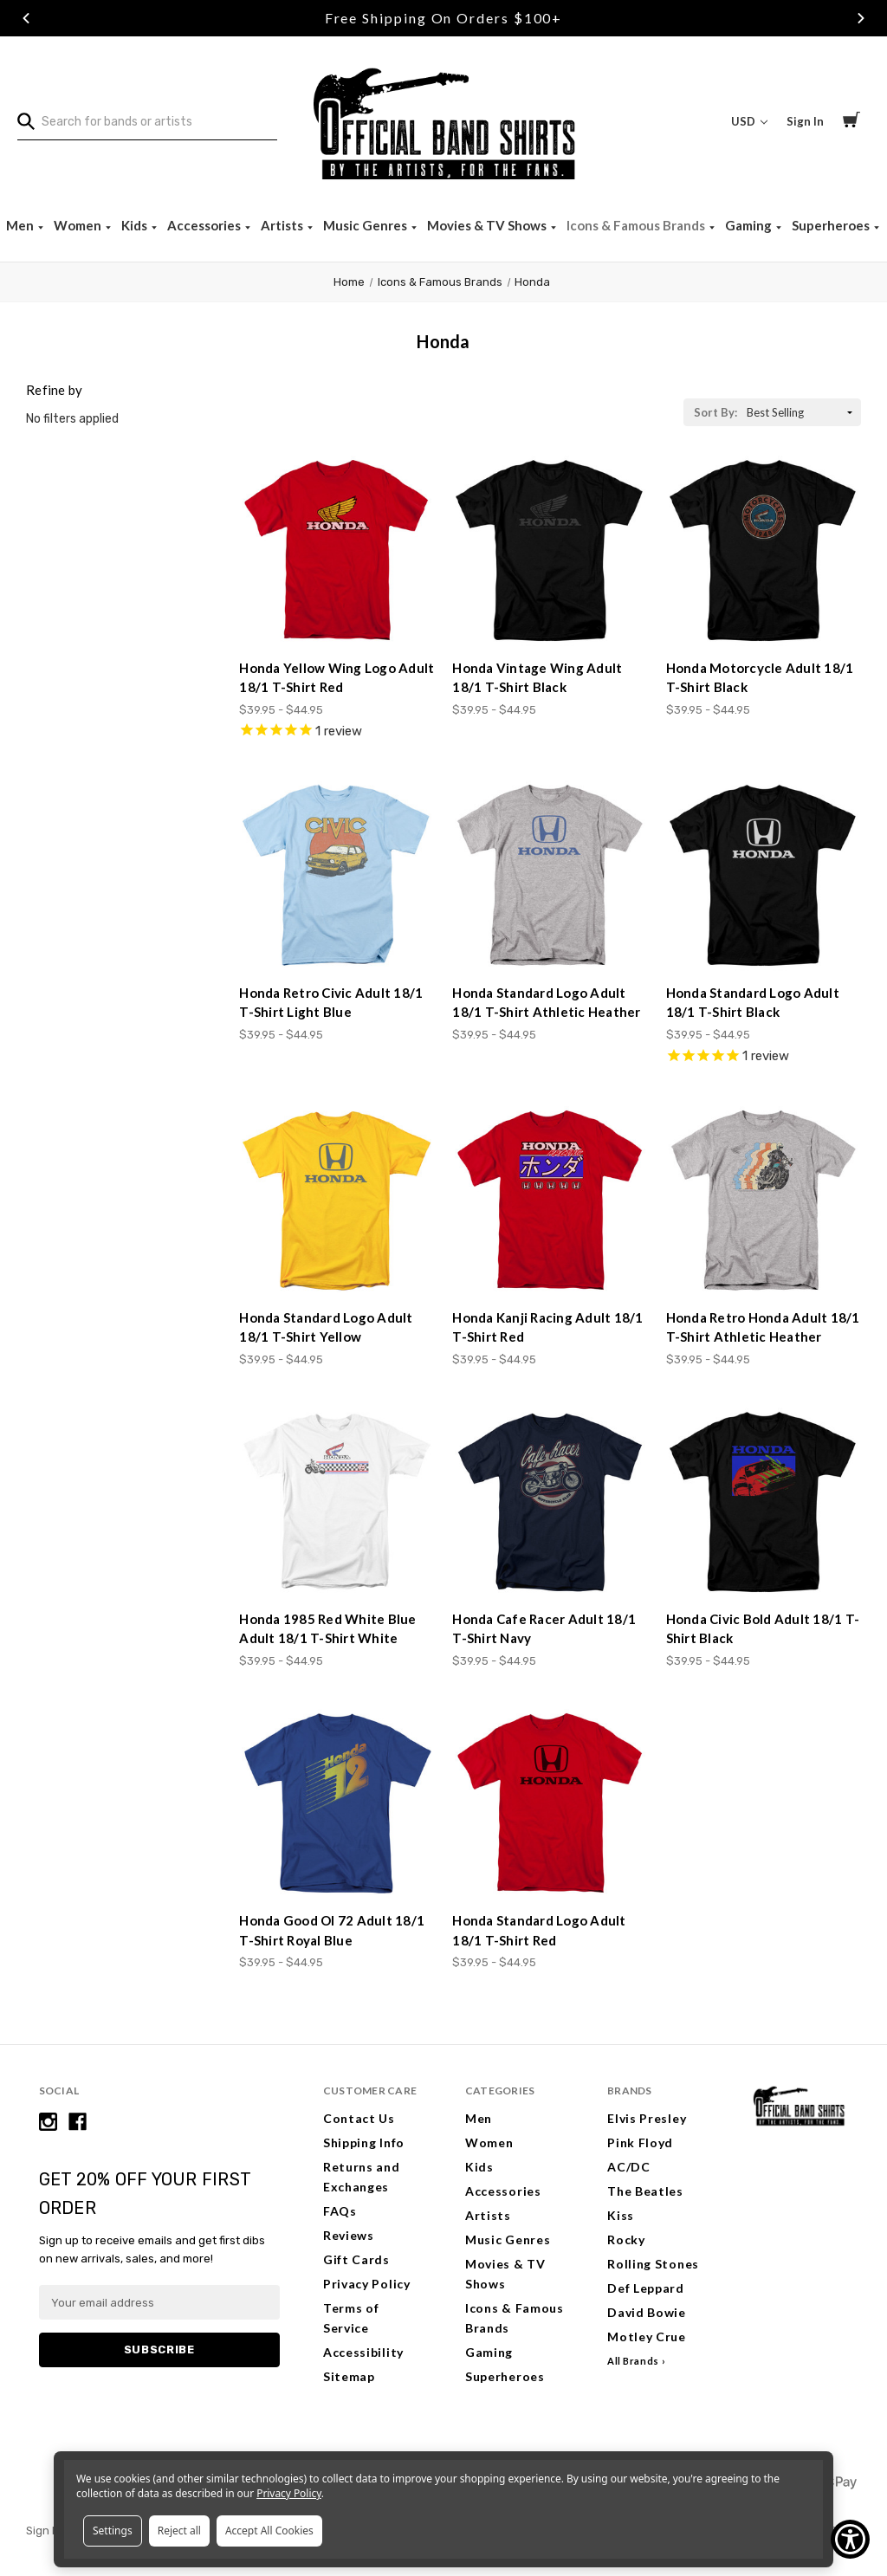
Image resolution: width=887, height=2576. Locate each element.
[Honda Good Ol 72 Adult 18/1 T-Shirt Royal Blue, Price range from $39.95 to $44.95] (336, 1804)
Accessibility (363, 2352)
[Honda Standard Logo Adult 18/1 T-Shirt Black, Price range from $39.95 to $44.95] (763, 875)
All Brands (633, 2360)
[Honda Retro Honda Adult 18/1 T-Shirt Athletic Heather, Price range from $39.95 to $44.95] (763, 1201)
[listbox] (802, 412)
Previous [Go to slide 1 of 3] (26, 18)
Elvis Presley (646, 2118)
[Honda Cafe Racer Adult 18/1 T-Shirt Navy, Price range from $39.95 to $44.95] (549, 1502)
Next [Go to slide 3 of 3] (861, 18)
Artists (283, 225)
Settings (113, 2530)
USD (749, 121)
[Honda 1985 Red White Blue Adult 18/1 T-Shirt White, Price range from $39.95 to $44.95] (336, 1502)
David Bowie (646, 2312)
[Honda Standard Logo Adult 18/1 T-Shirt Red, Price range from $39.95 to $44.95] (549, 1804)
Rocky (626, 2239)
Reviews (348, 2235)
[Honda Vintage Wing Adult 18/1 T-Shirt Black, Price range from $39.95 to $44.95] (549, 550)
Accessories (205, 225)
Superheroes (832, 225)
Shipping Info (364, 2142)
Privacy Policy (367, 2283)
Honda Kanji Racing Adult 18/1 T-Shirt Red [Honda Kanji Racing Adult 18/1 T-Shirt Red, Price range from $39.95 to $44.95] (547, 1327)
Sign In (44, 2530)
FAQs (340, 2211)
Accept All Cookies (269, 2530)
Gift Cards (356, 2259)
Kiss (620, 2215)
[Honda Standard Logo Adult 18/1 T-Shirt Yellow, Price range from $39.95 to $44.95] (336, 1201)
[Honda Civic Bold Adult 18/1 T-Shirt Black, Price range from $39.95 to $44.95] (763, 1502)
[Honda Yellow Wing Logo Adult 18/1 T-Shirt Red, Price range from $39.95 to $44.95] (336, 550)
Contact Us (359, 2118)
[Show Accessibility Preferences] (850, 2539)
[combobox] (147, 122)
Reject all (179, 2530)
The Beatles (645, 2191)
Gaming (749, 225)
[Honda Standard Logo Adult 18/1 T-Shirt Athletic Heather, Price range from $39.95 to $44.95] (549, 875)
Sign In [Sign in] (805, 121)
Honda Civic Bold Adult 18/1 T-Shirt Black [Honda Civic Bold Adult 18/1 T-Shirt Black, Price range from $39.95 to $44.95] (763, 1629)
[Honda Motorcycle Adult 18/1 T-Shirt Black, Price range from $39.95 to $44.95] (763, 550)
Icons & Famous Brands (637, 225)
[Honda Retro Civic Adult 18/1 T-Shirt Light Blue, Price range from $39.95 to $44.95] (336, 875)
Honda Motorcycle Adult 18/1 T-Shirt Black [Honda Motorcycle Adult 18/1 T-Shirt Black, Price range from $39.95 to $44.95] (760, 678)
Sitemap (349, 2376)
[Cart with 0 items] (851, 122)
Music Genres (366, 225)
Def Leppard (645, 2288)
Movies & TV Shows (488, 225)
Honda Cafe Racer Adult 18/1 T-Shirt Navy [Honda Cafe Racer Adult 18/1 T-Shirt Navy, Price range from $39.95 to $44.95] (544, 1629)
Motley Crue (646, 2336)
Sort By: (715, 412)
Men (21, 225)
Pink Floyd (640, 2142)
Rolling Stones (653, 2263)
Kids (135, 225)
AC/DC (629, 2166)
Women (79, 225)
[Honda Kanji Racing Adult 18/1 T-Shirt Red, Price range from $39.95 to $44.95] (549, 1201)
